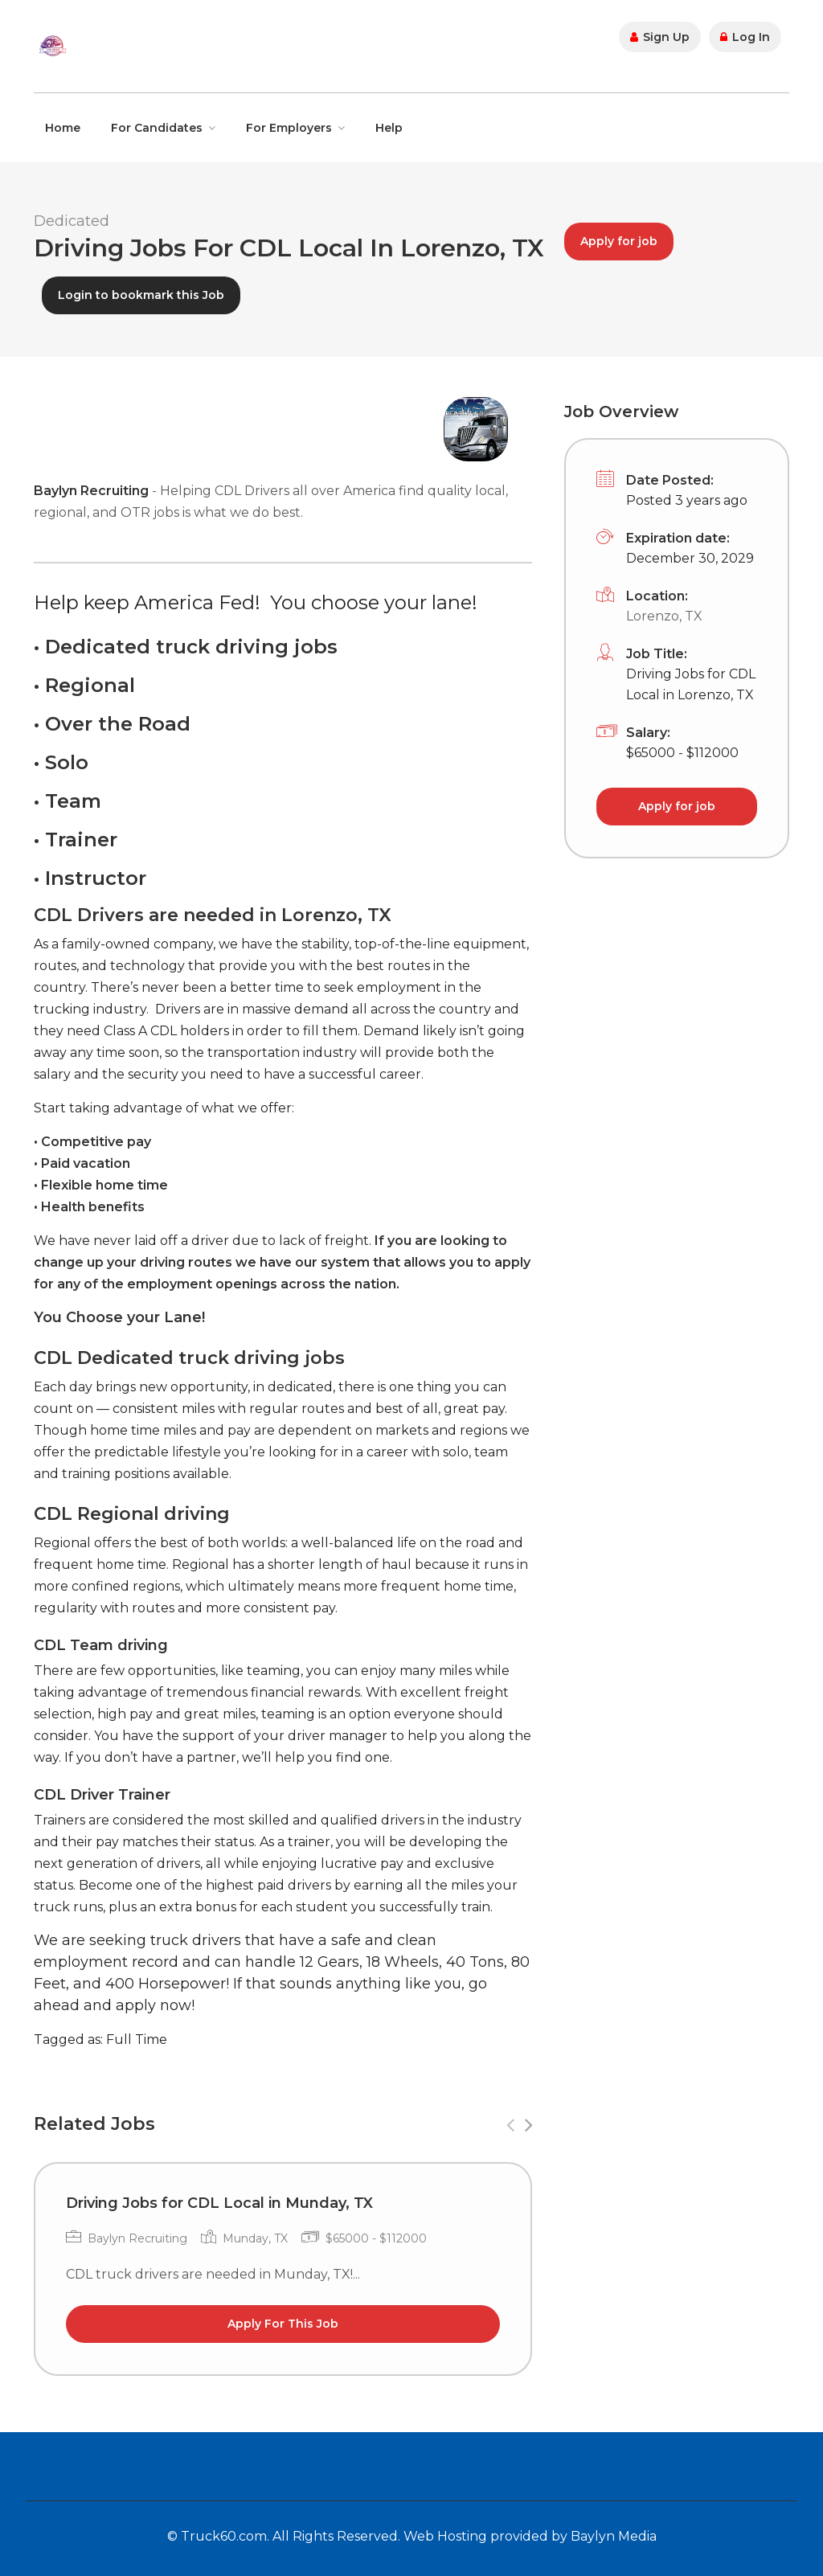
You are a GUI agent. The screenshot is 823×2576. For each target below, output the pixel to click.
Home (62, 128)
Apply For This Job (282, 2323)
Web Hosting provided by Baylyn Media (530, 2536)
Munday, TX (255, 2238)
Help (389, 128)
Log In (745, 37)
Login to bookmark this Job (141, 295)
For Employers (289, 128)
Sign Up (660, 37)
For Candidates (157, 128)
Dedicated (71, 221)
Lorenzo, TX (664, 616)
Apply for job (618, 241)
